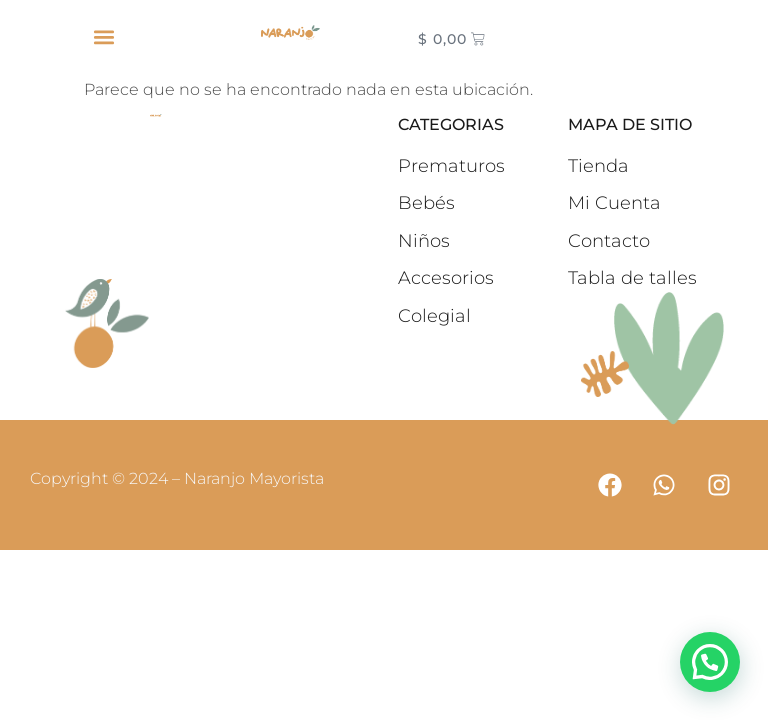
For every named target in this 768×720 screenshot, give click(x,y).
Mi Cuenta (614, 203)
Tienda (598, 166)
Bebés (426, 203)
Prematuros (451, 166)
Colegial (434, 316)
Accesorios (446, 278)
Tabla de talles (632, 278)
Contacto (609, 241)
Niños (424, 241)
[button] (103, 36)
